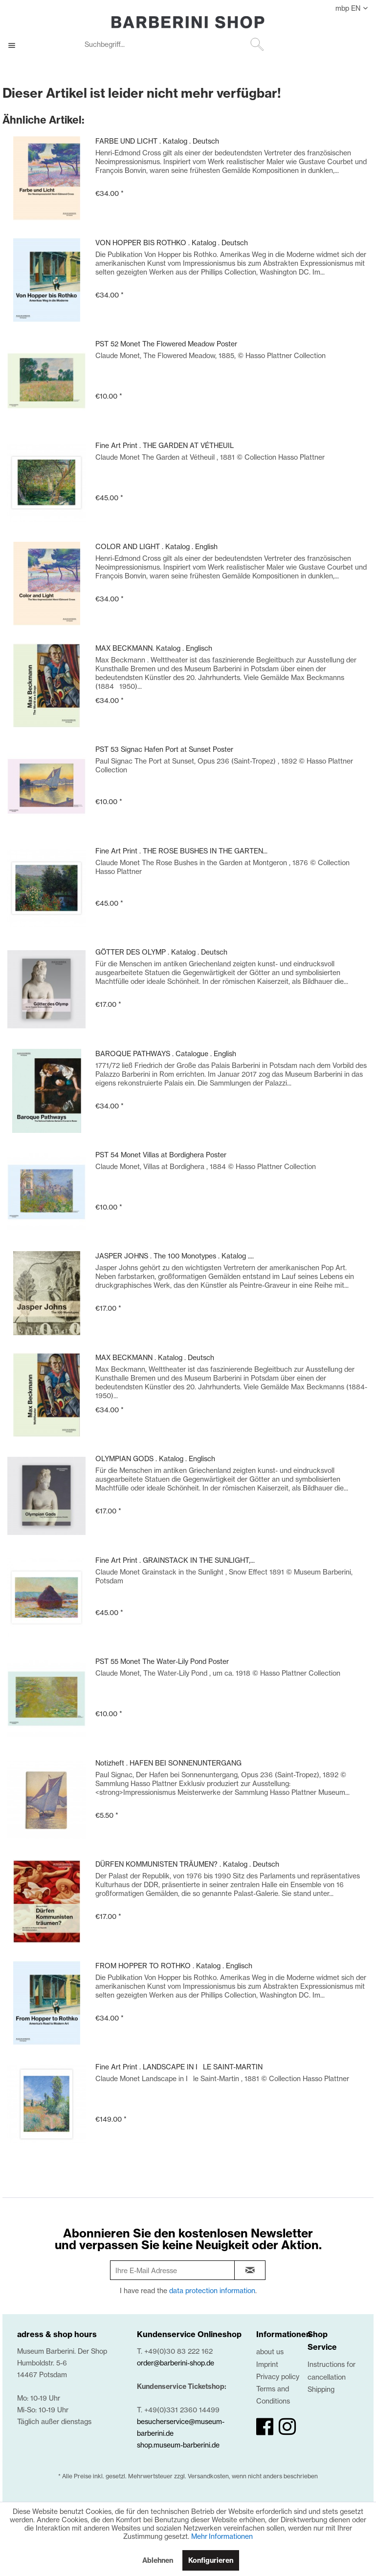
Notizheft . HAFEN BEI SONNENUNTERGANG (168, 1763)
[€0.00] (358, 45)
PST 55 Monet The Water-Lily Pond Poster (162, 1661)
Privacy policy (277, 2376)
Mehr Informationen (222, 2536)
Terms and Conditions (273, 2394)
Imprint (267, 2364)
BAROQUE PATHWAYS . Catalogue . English (165, 1053)
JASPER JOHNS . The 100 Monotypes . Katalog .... (174, 1256)
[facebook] (264, 2427)
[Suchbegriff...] (173, 44)
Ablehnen (157, 2560)
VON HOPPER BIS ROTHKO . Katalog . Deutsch (171, 242)
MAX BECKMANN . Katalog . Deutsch (154, 1357)
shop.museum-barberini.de (178, 2445)
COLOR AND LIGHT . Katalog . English (156, 546)
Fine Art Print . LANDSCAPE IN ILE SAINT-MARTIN (179, 2067)
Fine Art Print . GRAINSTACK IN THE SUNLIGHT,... (175, 1560)
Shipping (321, 2389)
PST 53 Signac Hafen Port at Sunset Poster (164, 749)
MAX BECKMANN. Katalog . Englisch (153, 648)
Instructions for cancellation (331, 2370)
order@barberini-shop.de (175, 2363)
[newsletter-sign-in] (249, 2270)
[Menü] (16, 45)
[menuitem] (173, 45)
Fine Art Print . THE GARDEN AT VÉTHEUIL (164, 445)
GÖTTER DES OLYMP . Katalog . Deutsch (161, 952)
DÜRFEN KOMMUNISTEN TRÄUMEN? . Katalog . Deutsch (187, 1864)
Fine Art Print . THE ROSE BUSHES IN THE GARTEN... (181, 851)
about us (270, 2351)
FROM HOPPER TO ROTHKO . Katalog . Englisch (173, 1965)
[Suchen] (257, 44)
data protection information (212, 2290)
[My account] (334, 45)
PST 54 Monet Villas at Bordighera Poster (160, 1154)
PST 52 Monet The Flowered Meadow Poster (166, 344)
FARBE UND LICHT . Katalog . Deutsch (157, 141)
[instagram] (287, 2427)
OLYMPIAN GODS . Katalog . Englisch (155, 1458)
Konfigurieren (210, 2560)
